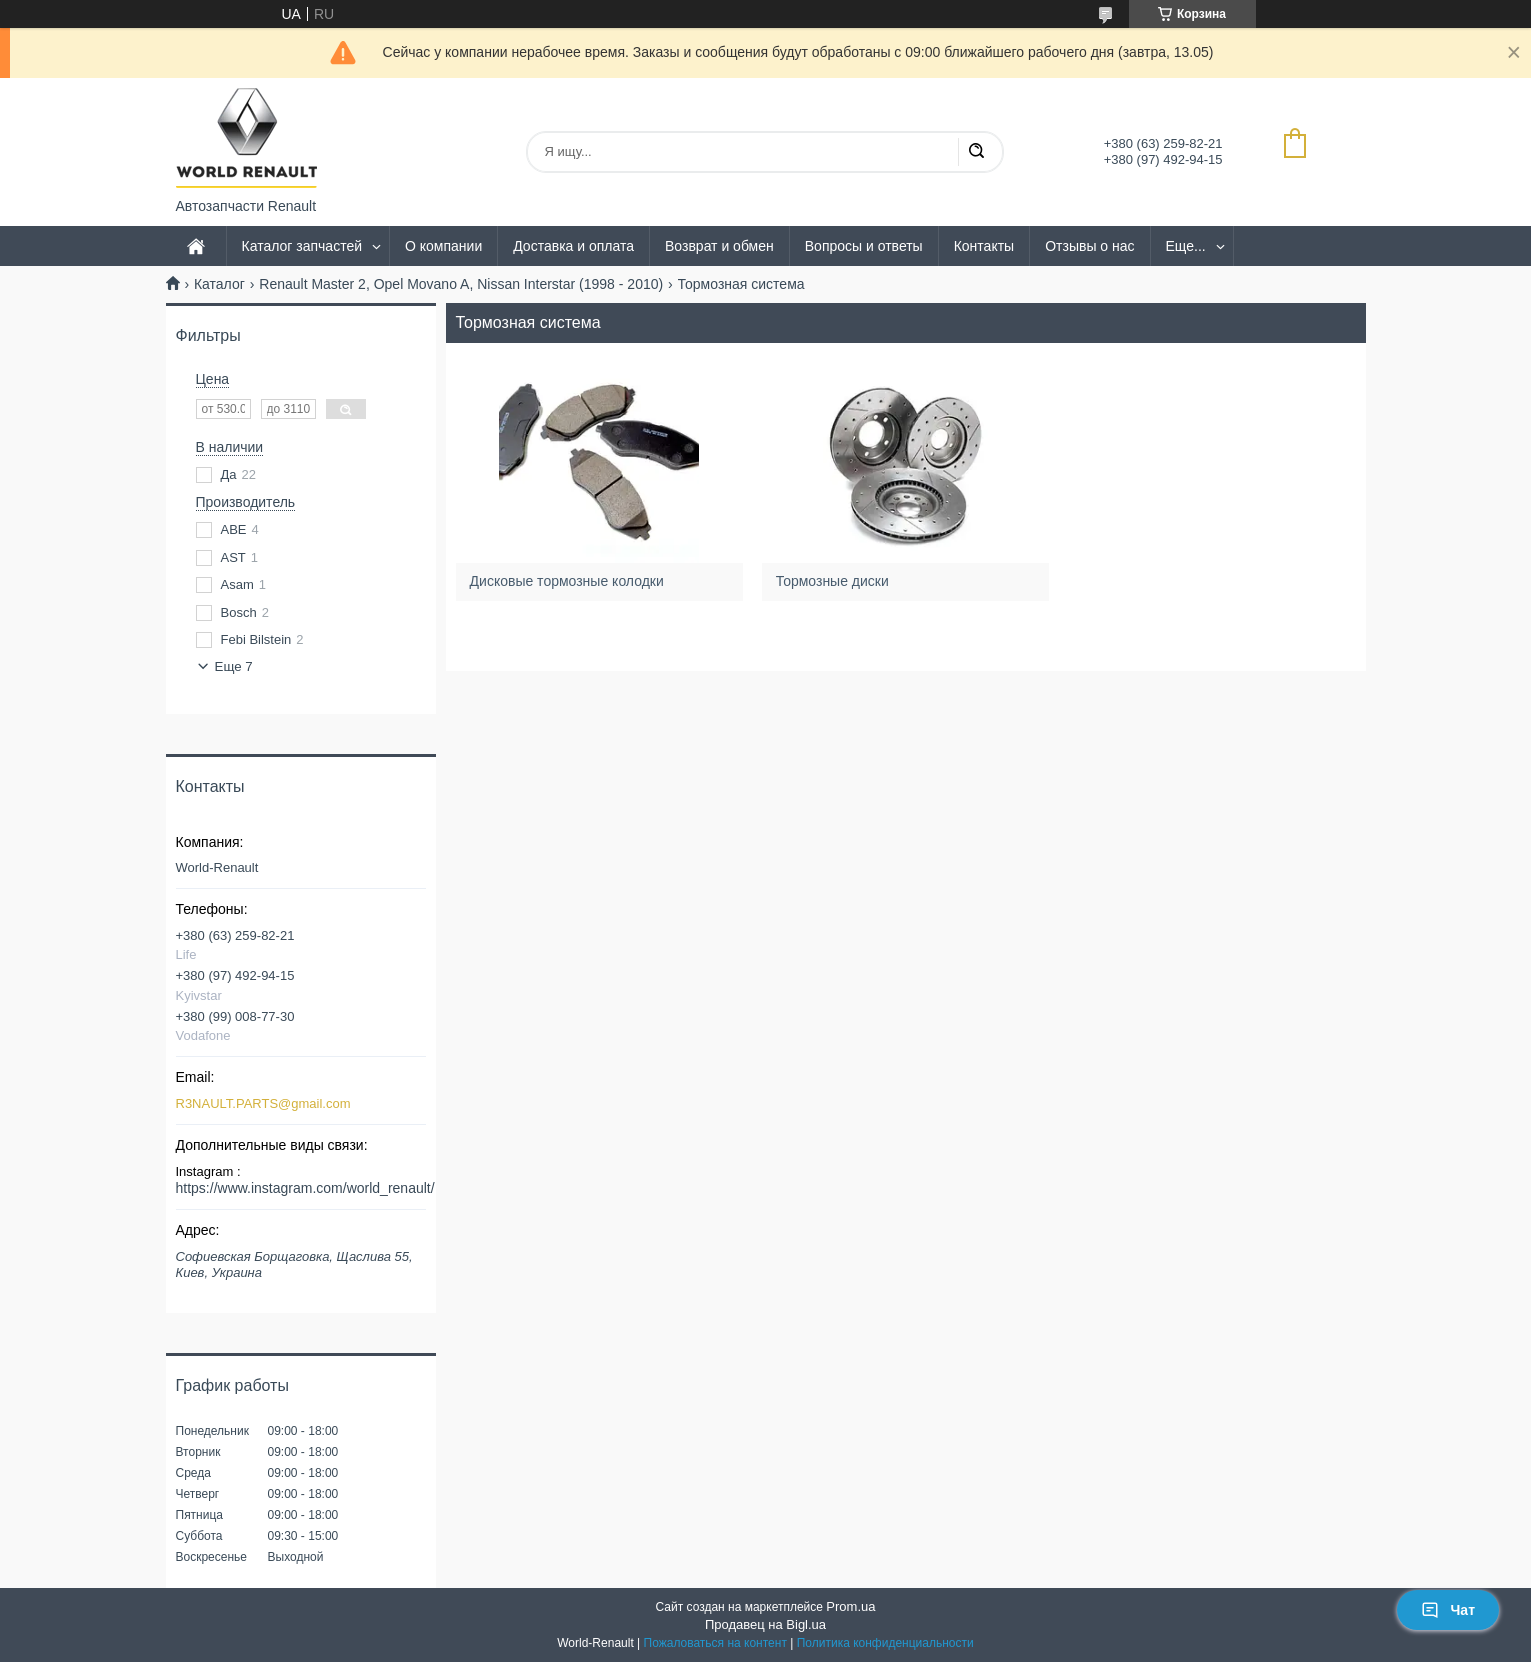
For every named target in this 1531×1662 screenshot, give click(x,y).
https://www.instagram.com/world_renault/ (305, 1188)
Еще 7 (234, 666)
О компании (443, 246)
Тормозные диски (834, 581)
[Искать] (976, 152)
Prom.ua (850, 1606)
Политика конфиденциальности (885, 1643)
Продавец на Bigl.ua (765, 1624)
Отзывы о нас (1089, 246)
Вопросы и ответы (864, 246)
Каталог (219, 284)
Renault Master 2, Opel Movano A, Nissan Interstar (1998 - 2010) (461, 284)
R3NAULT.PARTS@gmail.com (263, 1103)
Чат (1448, 1610)
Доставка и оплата (573, 246)
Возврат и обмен (719, 246)
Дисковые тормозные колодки (569, 581)
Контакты (984, 246)
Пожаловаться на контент (715, 1643)
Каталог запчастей (302, 246)
